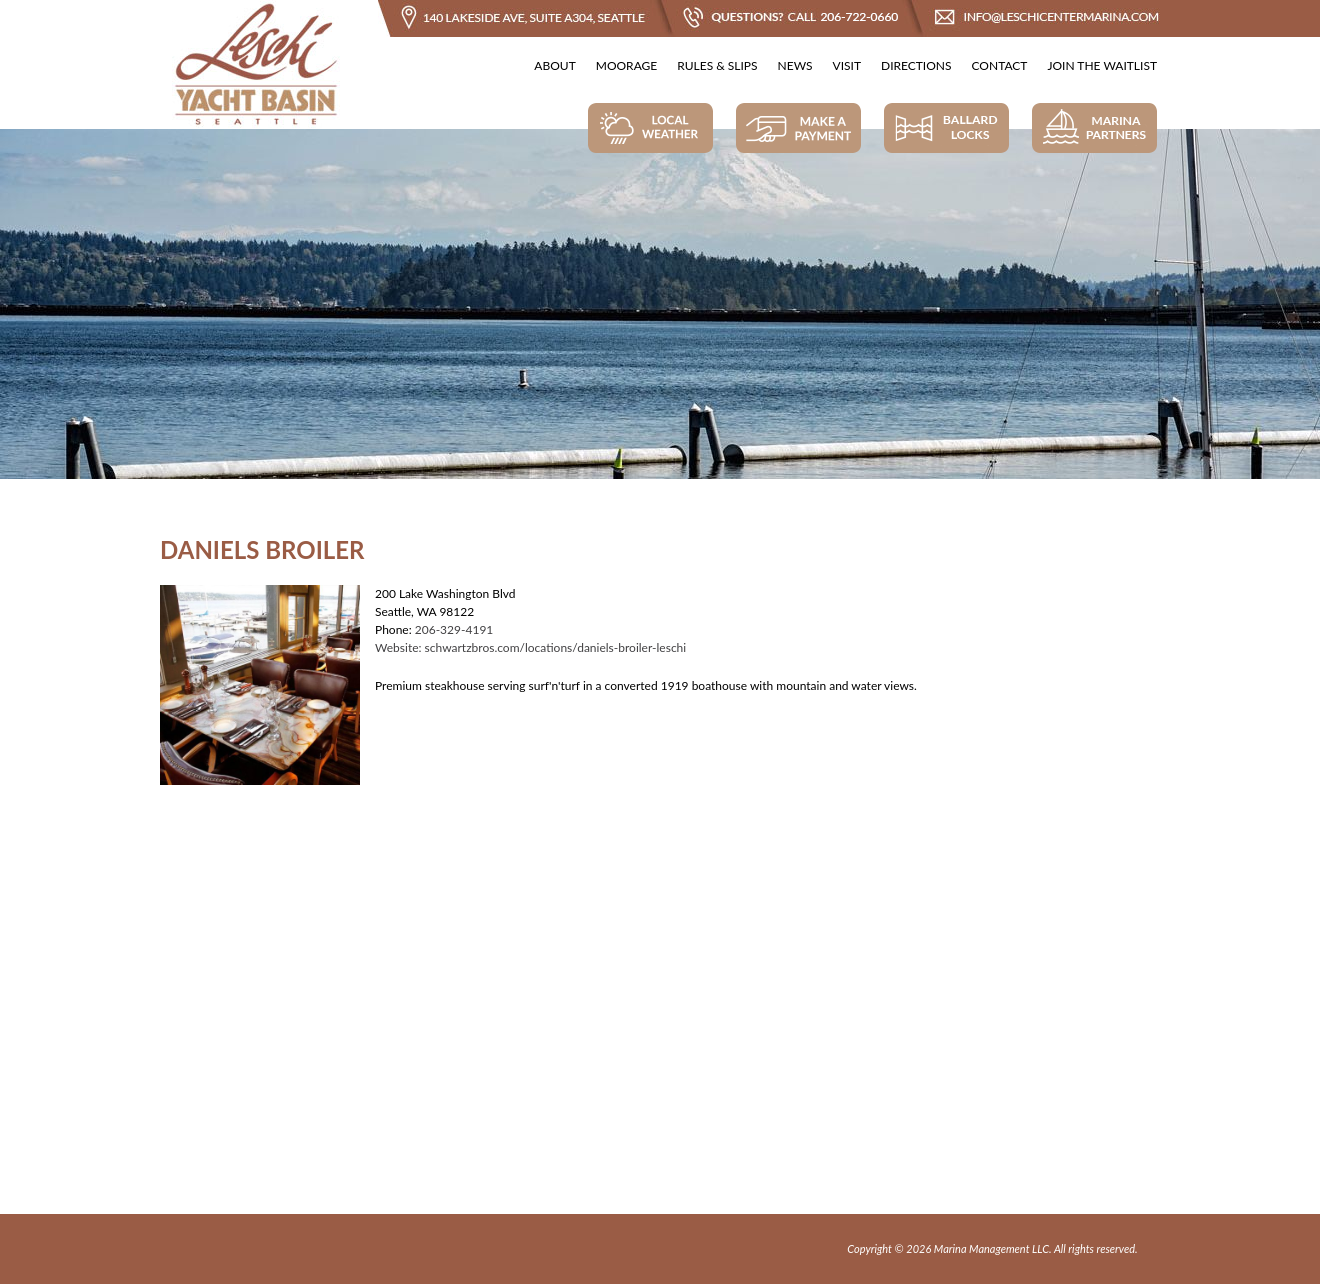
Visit (847, 65)
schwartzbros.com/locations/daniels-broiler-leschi (556, 647)
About (554, 65)
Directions (916, 65)
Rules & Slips (717, 65)
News (795, 65)
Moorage (626, 65)
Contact (1000, 65)
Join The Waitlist (1102, 65)
